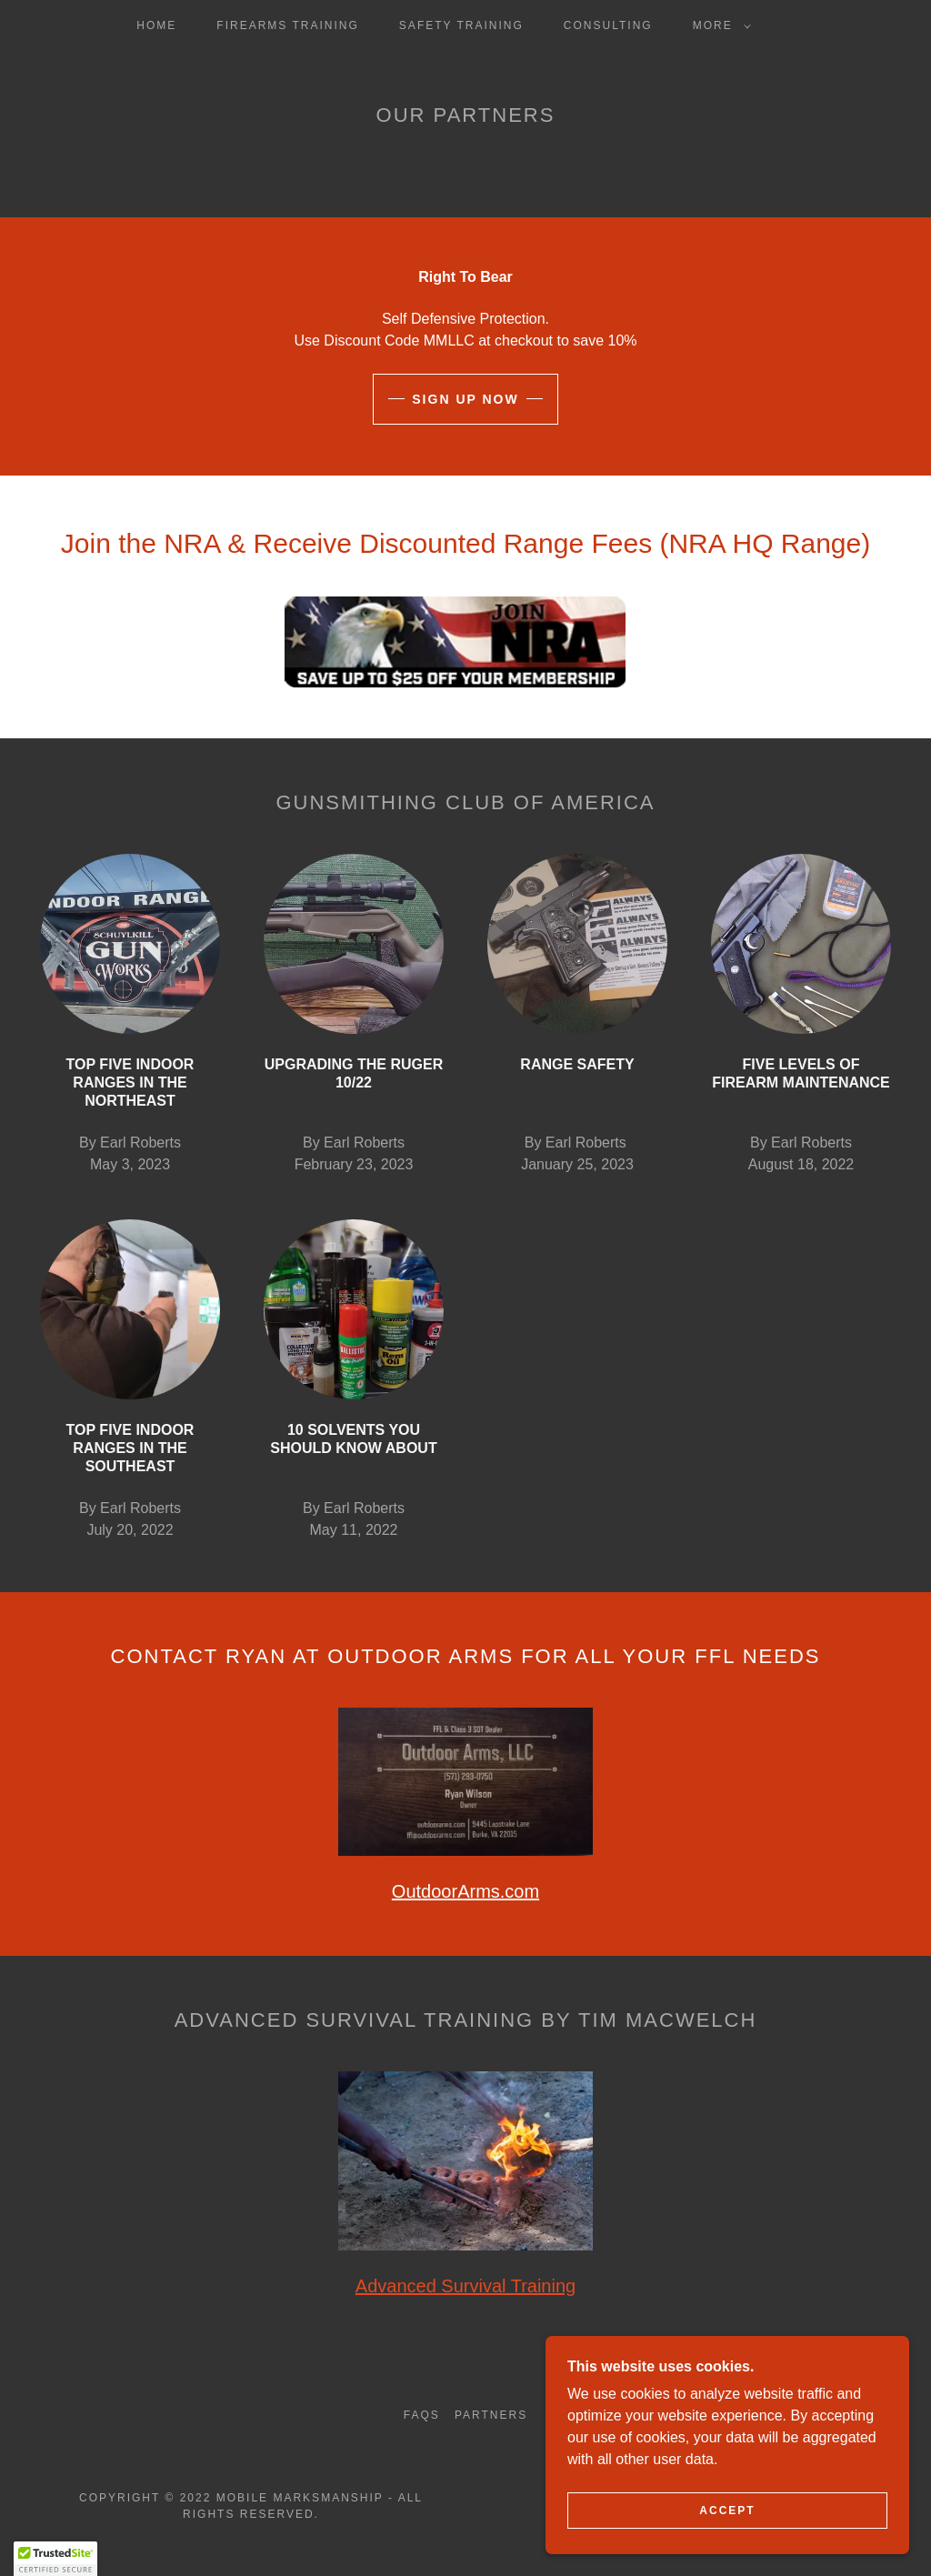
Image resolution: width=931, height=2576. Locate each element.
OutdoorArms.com (465, 1891)
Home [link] (156, 25)
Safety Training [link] (461, 25)
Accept (727, 2510)
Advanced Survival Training (465, 2286)
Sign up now (465, 399)
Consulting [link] (608, 25)
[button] (718, 25)
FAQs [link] (422, 2415)
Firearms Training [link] (287, 25)
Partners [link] (491, 2415)
